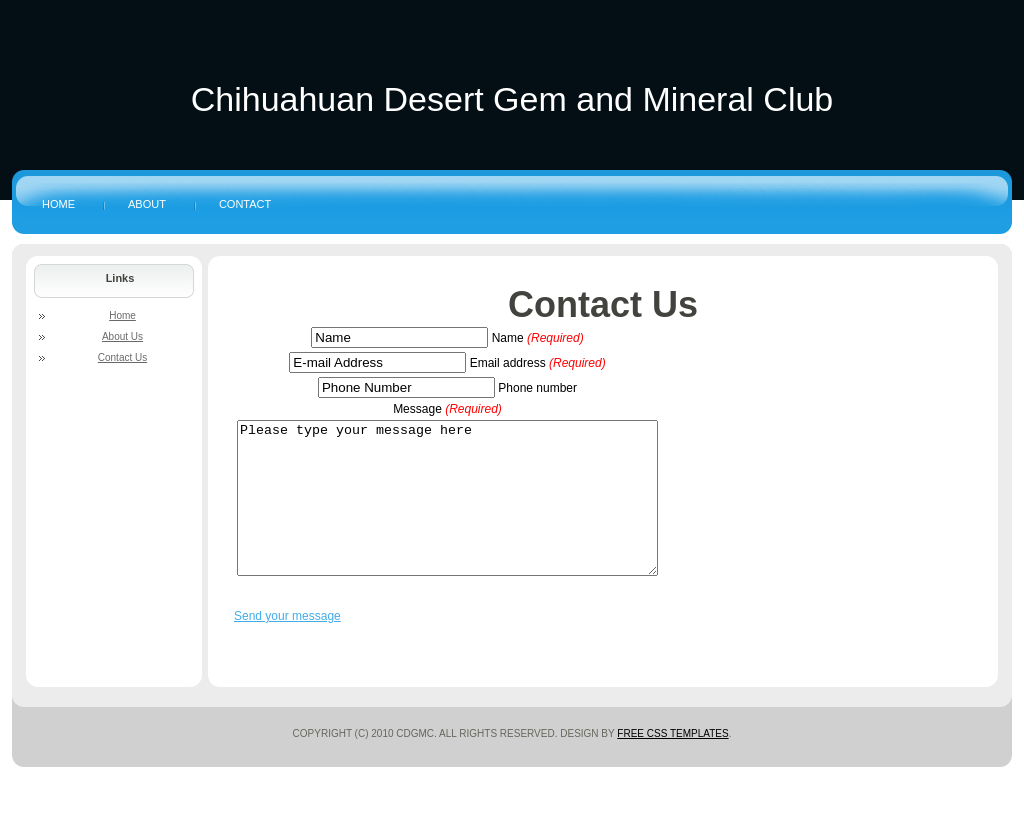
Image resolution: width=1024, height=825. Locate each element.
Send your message (287, 646)
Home (58, 204)
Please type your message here (472, 513)
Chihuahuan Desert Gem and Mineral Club (512, 99)
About (147, 204)
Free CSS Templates (672, 763)
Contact (245, 204)
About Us (122, 336)
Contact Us (603, 304)
